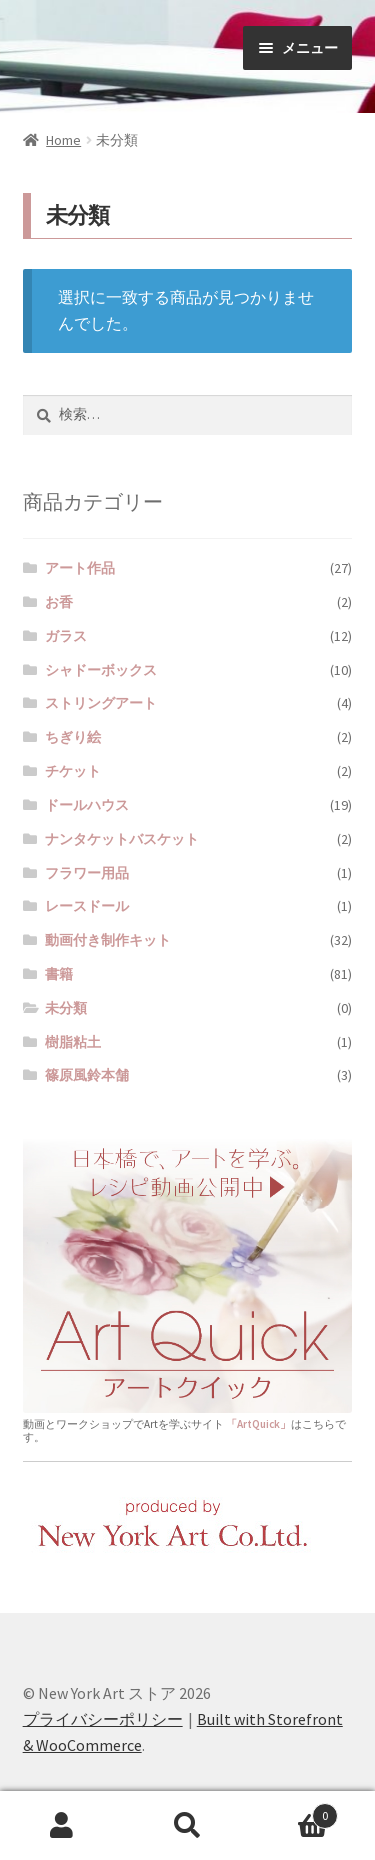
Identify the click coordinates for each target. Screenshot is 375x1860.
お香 (59, 602)
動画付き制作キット (108, 940)
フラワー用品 (87, 873)
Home (63, 140)
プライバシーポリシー (103, 1719)
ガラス (66, 636)
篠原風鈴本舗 (87, 1075)
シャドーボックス (101, 670)
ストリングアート (101, 703)
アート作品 (80, 568)
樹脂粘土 (73, 1042)
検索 (187, 1826)
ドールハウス (87, 805)
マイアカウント (62, 1826)
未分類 (66, 1008)
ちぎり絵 (73, 737)
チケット (73, 771)
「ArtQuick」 (258, 1424)
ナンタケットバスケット (122, 839)
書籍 (59, 974)
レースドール (87, 906)
